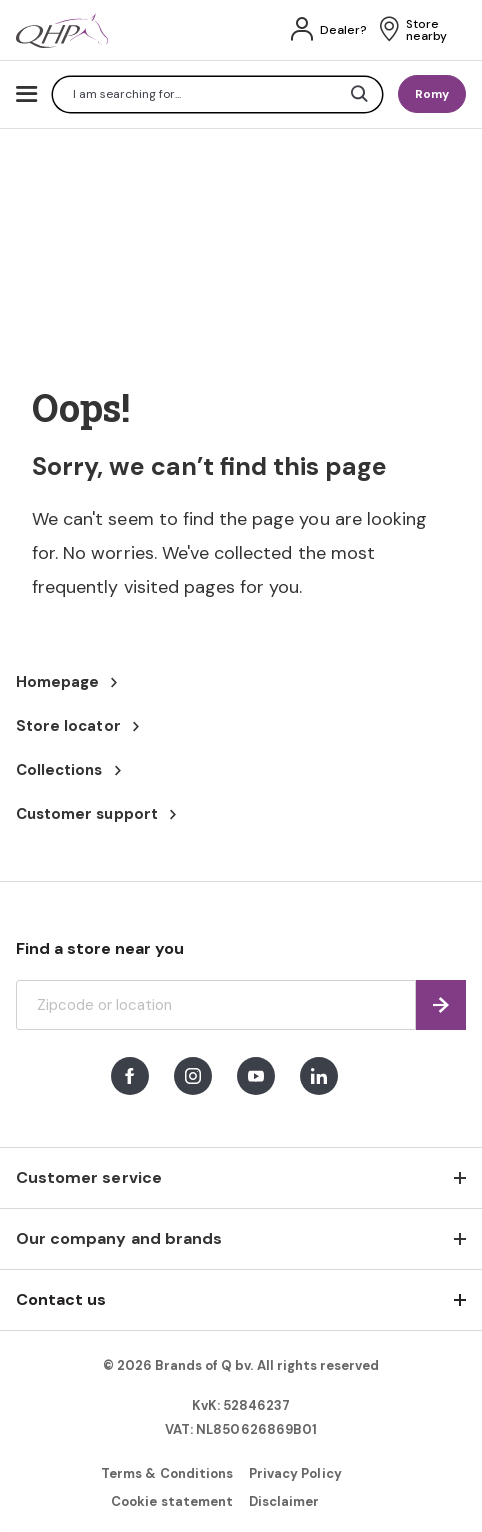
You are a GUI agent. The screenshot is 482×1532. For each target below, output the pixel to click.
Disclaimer (284, 1501)
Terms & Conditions (167, 1473)
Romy (432, 94)
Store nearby (426, 30)
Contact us (61, 1299)
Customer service (89, 1177)
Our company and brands (119, 1238)
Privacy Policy (295, 1473)
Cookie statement (172, 1501)
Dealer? (343, 30)
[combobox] (217, 94)
